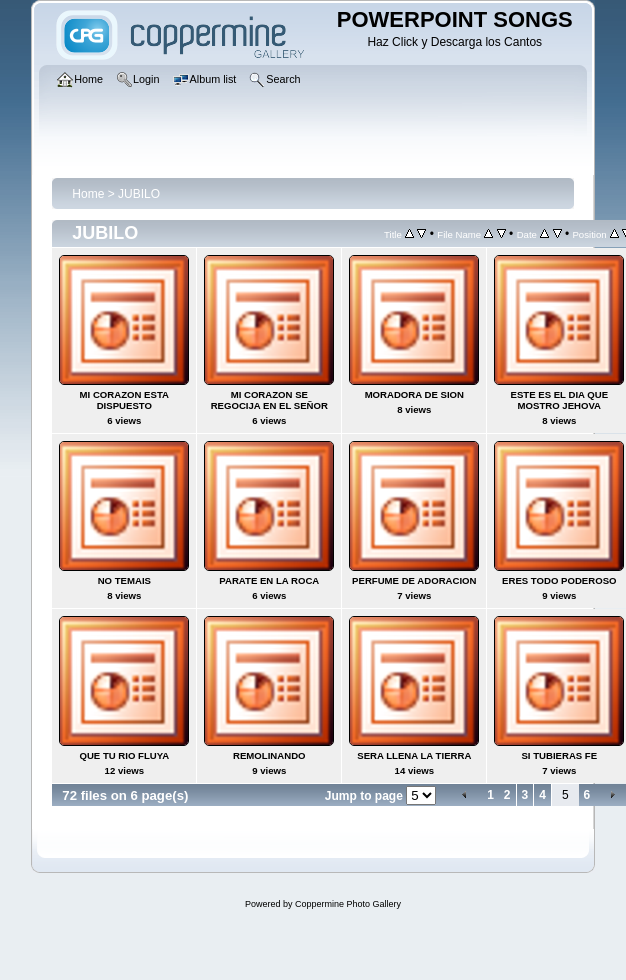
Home (88, 194)
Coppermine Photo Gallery (348, 904)
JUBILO (139, 194)
